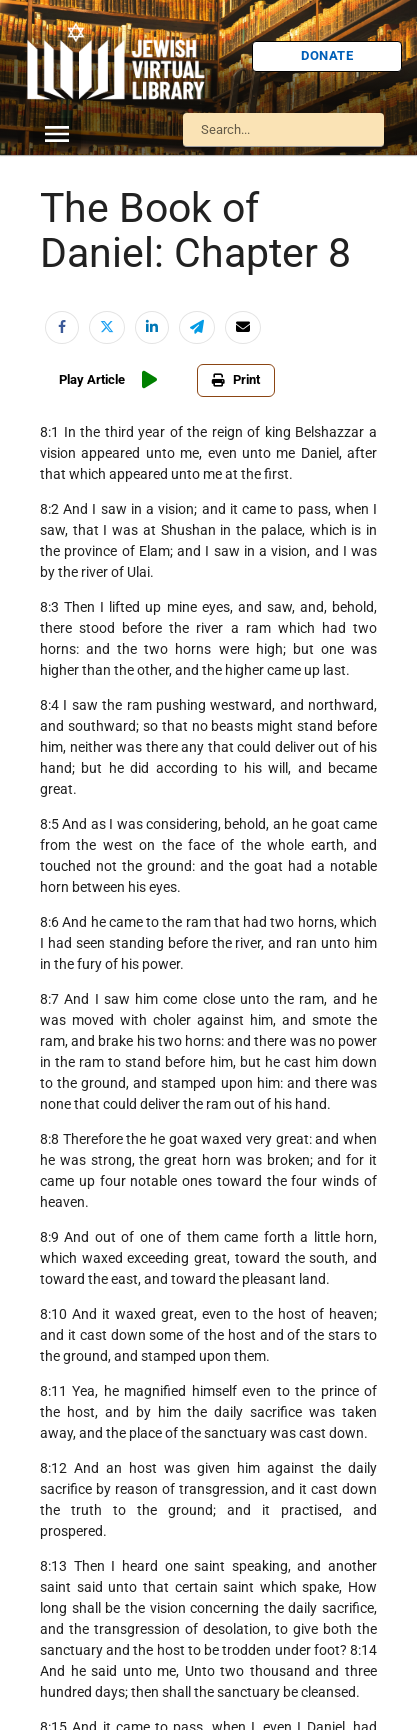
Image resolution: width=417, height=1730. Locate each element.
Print (236, 379)
